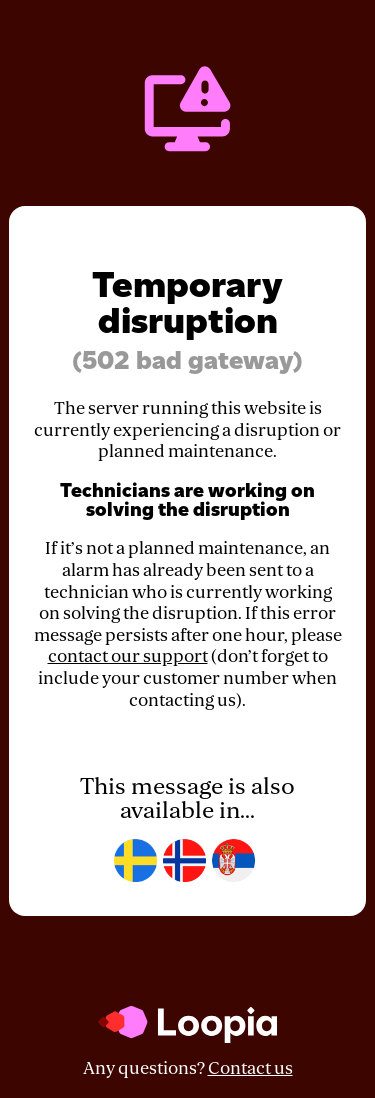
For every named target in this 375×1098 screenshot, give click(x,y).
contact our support (128, 656)
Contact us (250, 1068)
